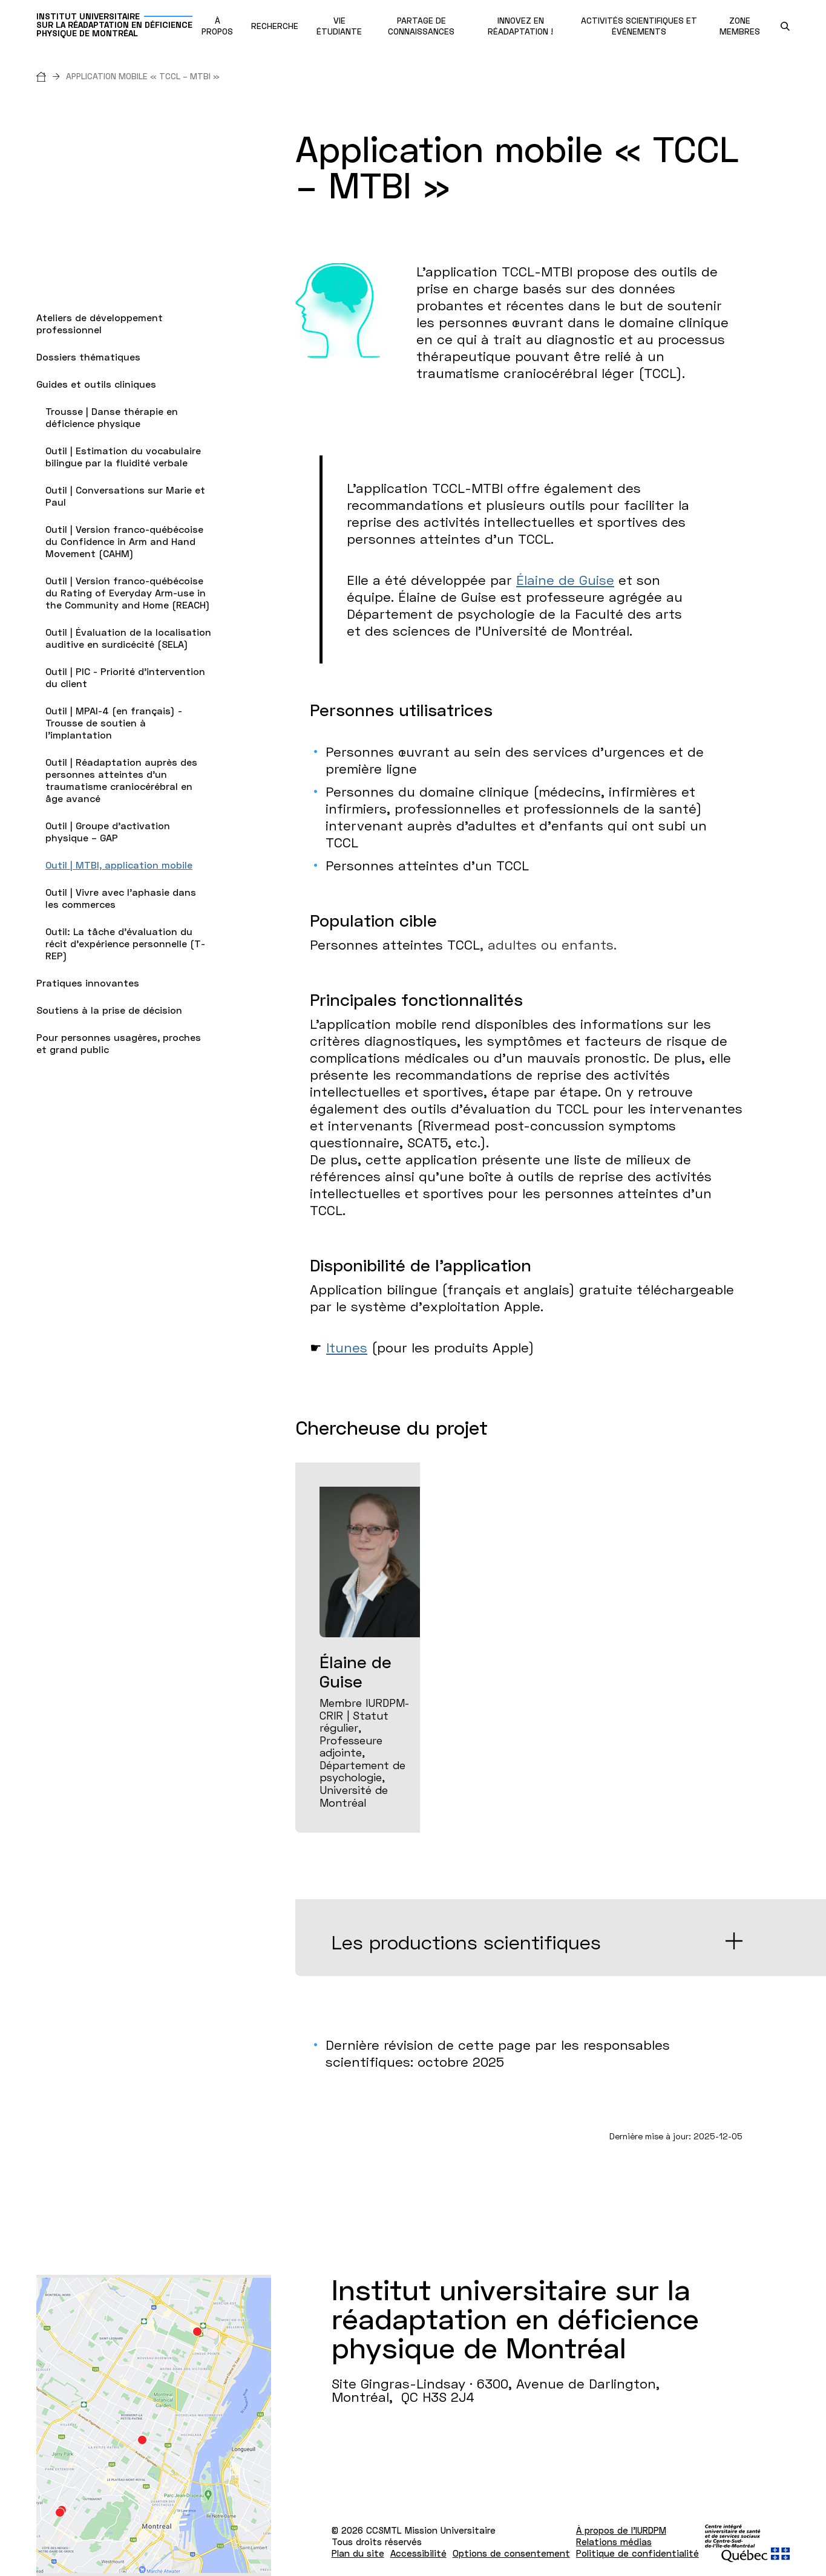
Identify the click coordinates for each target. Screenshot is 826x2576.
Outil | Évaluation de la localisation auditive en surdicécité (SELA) (128, 638)
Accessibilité (418, 2553)
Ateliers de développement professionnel (99, 323)
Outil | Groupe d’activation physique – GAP (107, 831)
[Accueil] (51, 76)
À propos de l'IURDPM (621, 2530)
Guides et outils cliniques (96, 384)
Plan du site (358, 2553)
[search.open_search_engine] (785, 26)
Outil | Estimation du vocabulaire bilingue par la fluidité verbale (123, 456)
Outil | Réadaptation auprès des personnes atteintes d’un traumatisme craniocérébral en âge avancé (121, 780)
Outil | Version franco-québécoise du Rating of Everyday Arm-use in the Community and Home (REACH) (127, 592)
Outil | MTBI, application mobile (118, 864)
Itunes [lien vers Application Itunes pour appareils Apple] (346, 1347)
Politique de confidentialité (637, 2553)
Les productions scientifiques (466, 1942)
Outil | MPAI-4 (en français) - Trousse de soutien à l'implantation (113, 722)
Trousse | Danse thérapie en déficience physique (111, 417)
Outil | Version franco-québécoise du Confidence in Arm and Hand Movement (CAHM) (124, 541)
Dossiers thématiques (88, 356)
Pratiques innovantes (87, 982)
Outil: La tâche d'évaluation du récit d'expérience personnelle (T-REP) (125, 943)
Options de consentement (511, 2553)
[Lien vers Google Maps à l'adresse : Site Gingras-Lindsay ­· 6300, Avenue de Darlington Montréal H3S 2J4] (153, 2425)
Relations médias (614, 2541)
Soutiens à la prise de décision (109, 1010)
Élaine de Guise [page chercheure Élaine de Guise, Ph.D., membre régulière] (565, 580)
